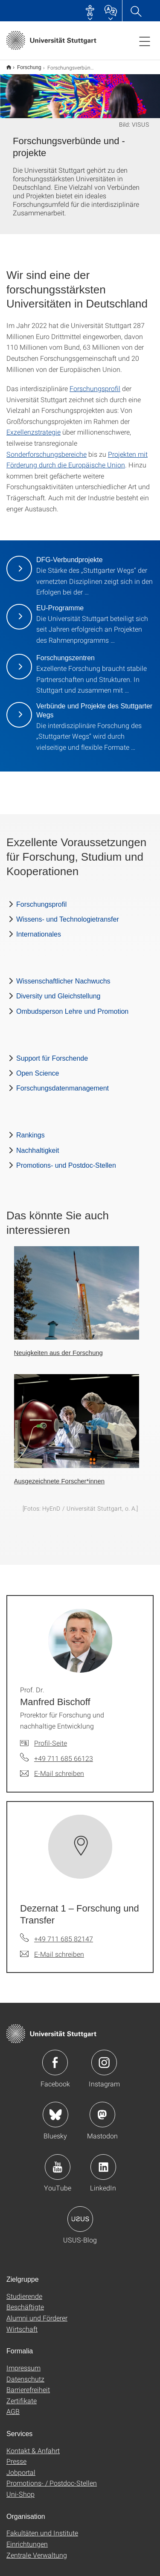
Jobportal (20, 2466)
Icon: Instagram (104, 2057)
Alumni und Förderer (36, 2312)
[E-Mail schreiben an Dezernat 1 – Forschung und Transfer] (52, 1948)
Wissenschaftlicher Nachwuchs (63, 975)
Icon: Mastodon (102, 2109)
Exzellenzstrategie (33, 426)
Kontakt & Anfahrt (33, 2444)
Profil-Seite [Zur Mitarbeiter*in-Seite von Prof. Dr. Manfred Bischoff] (50, 1737)
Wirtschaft (22, 2323)
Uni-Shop (20, 2488)
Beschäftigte (25, 2301)
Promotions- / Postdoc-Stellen (51, 2477)
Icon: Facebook (55, 2057)
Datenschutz (25, 2373)
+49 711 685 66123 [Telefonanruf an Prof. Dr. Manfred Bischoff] (63, 1752)
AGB (13, 2405)
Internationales (38, 928)
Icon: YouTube (57, 2161)
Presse (16, 2455)
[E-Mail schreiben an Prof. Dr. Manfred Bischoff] (52, 1767)
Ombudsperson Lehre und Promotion (72, 1006)
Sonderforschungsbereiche (46, 448)
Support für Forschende (52, 1052)
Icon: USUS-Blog (80, 2213)
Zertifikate (21, 2394)
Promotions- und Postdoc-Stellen (66, 1159)
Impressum (23, 2362)
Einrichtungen (27, 2538)
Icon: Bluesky (55, 2109)
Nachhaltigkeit (37, 1145)
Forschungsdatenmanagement (62, 1082)
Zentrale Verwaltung (36, 2549)
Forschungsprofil (95, 382)
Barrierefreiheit (28, 2383)
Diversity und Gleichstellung (58, 990)
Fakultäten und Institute (42, 2527)
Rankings (30, 1129)
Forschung (24, 64)
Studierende (24, 2290)
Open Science (37, 1067)
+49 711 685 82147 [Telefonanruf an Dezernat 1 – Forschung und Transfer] (63, 1933)
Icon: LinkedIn (103, 2161)
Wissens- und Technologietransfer (67, 913)
